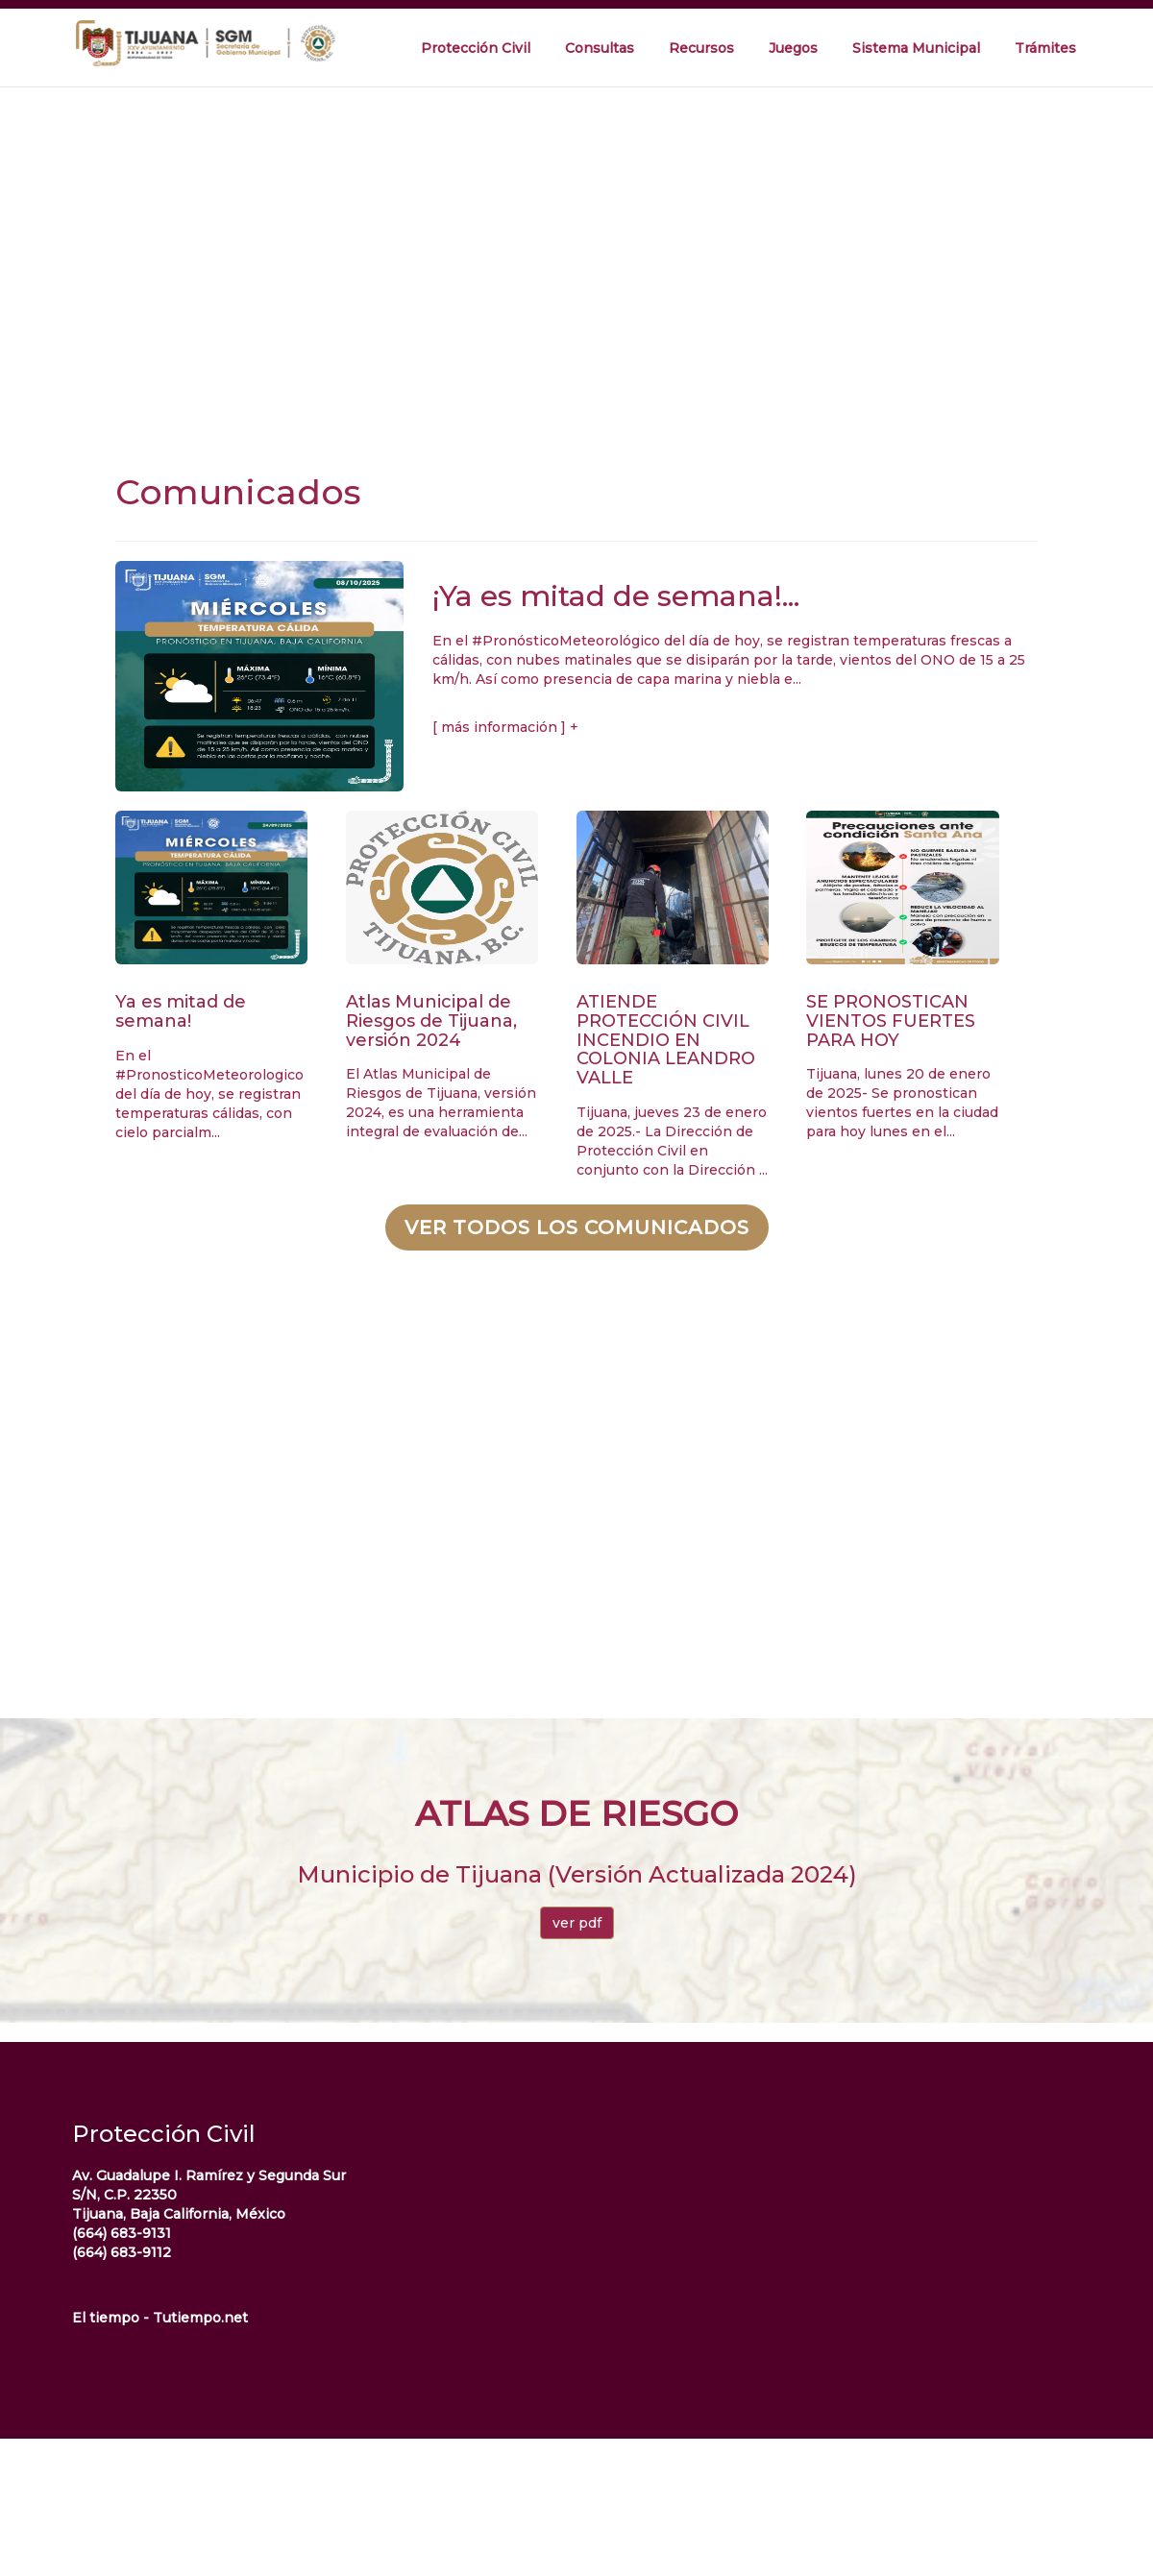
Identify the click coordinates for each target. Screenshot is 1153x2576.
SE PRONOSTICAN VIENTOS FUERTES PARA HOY (890, 1021)
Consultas (599, 48)
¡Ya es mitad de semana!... (615, 596)
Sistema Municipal (916, 48)
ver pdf (576, 1923)
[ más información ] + (505, 727)
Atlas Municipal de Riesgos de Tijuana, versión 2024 (431, 1021)
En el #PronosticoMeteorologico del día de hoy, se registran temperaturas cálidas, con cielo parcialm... (209, 1094)
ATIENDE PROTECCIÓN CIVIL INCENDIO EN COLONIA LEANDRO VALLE (665, 1039)
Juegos (793, 48)
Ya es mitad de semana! (180, 1011)
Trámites (1045, 48)
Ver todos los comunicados (577, 1227)
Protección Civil (475, 48)
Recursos (701, 48)
